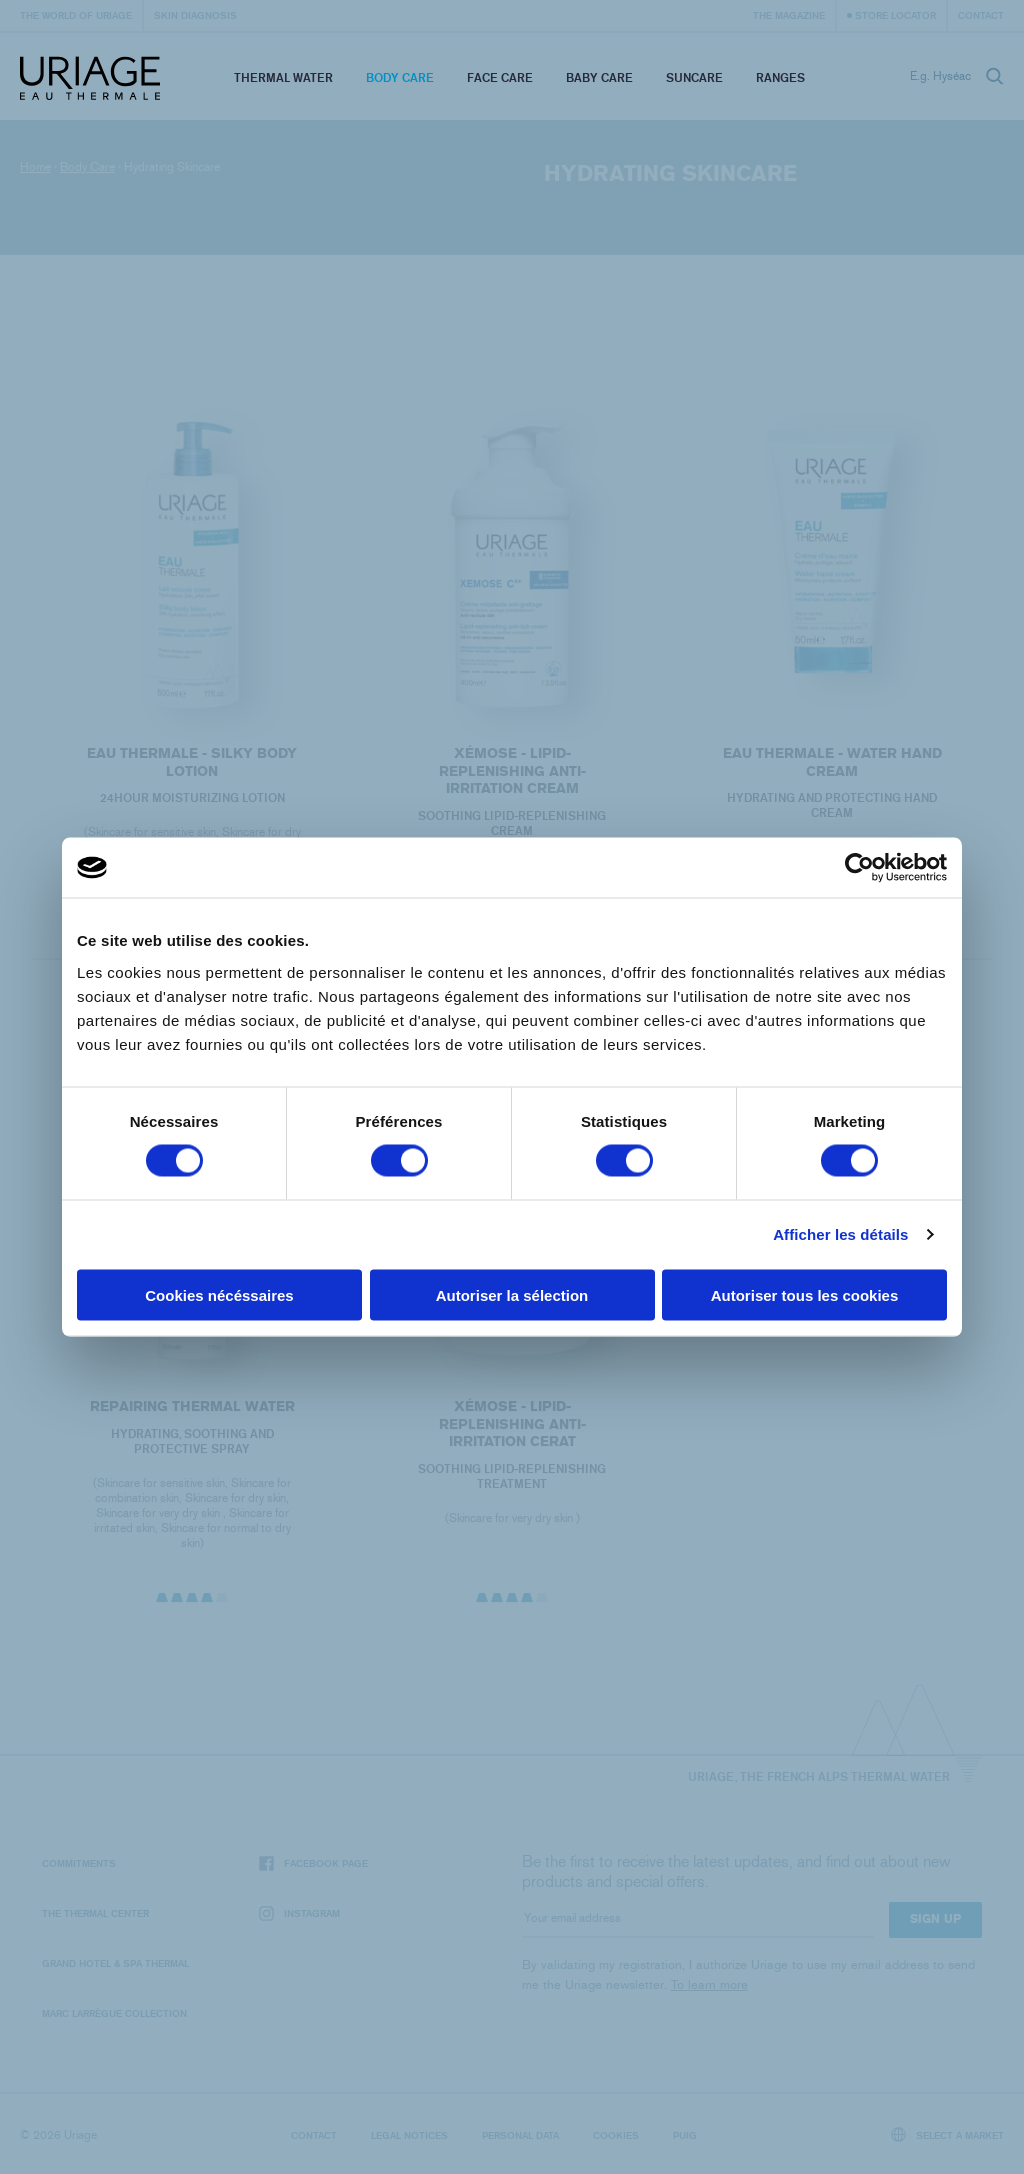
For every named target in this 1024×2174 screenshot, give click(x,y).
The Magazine (789, 15)
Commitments (79, 1863)
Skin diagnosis (195, 15)
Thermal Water (283, 77)
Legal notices (409, 2135)
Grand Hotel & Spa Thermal (115, 1963)
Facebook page (313, 1863)
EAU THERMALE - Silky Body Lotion (192, 762)
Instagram (299, 1913)
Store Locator (895, 15)
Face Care (500, 77)
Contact (981, 15)
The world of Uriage (76, 15)
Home (35, 167)
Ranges (780, 77)
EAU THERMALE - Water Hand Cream (832, 764)
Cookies (616, 2135)
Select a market (948, 2134)
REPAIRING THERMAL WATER (191, 1433)
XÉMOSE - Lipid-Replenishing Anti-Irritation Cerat (511, 1452)
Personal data (520, 2135)
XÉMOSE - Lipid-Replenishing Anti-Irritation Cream (511, 771)
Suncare (694, 77)
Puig (685, 2135)
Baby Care (599, 77)
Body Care (400, 77)
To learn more (709, 1984)
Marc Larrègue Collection (114, 2013)
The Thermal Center (95, 1913)
